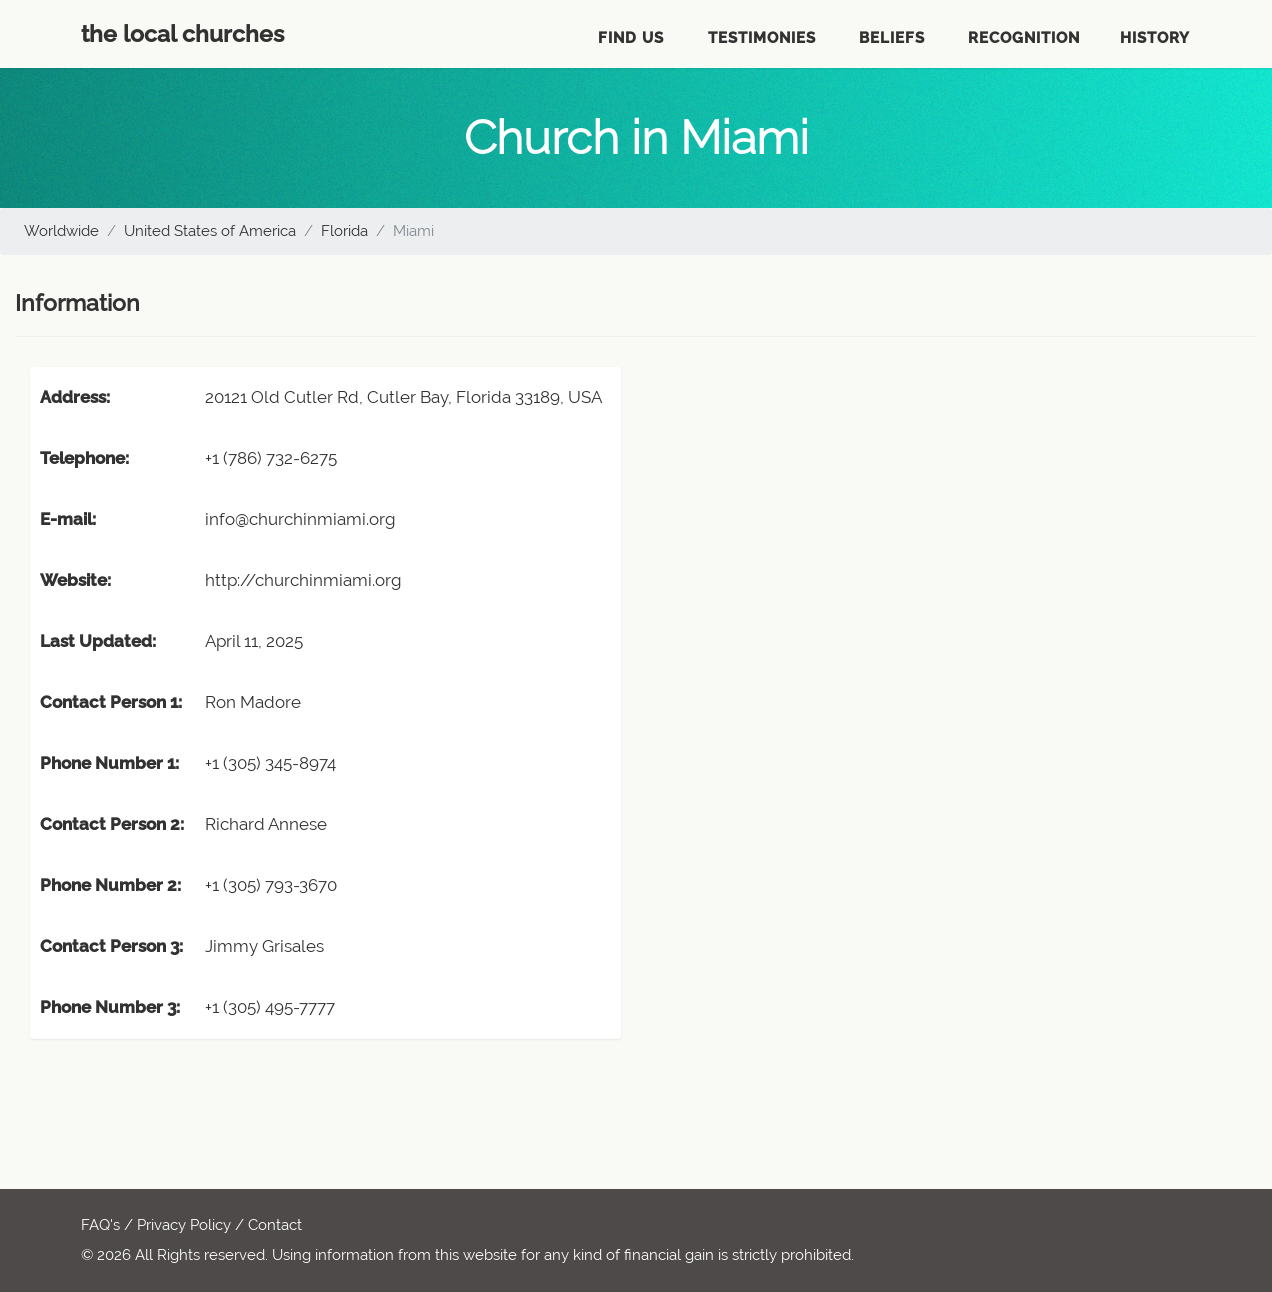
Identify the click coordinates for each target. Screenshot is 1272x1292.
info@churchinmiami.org (300, 519)
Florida (344, 231)
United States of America (210, 231)
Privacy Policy (184, 1225)
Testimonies (762, 38)
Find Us (631, 38)
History (1155, 38)
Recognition (1024, 38)
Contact (275, 1225)
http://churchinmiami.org (303, 580)
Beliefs (892, 38)
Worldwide (61, 231)
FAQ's (100, 1225)
